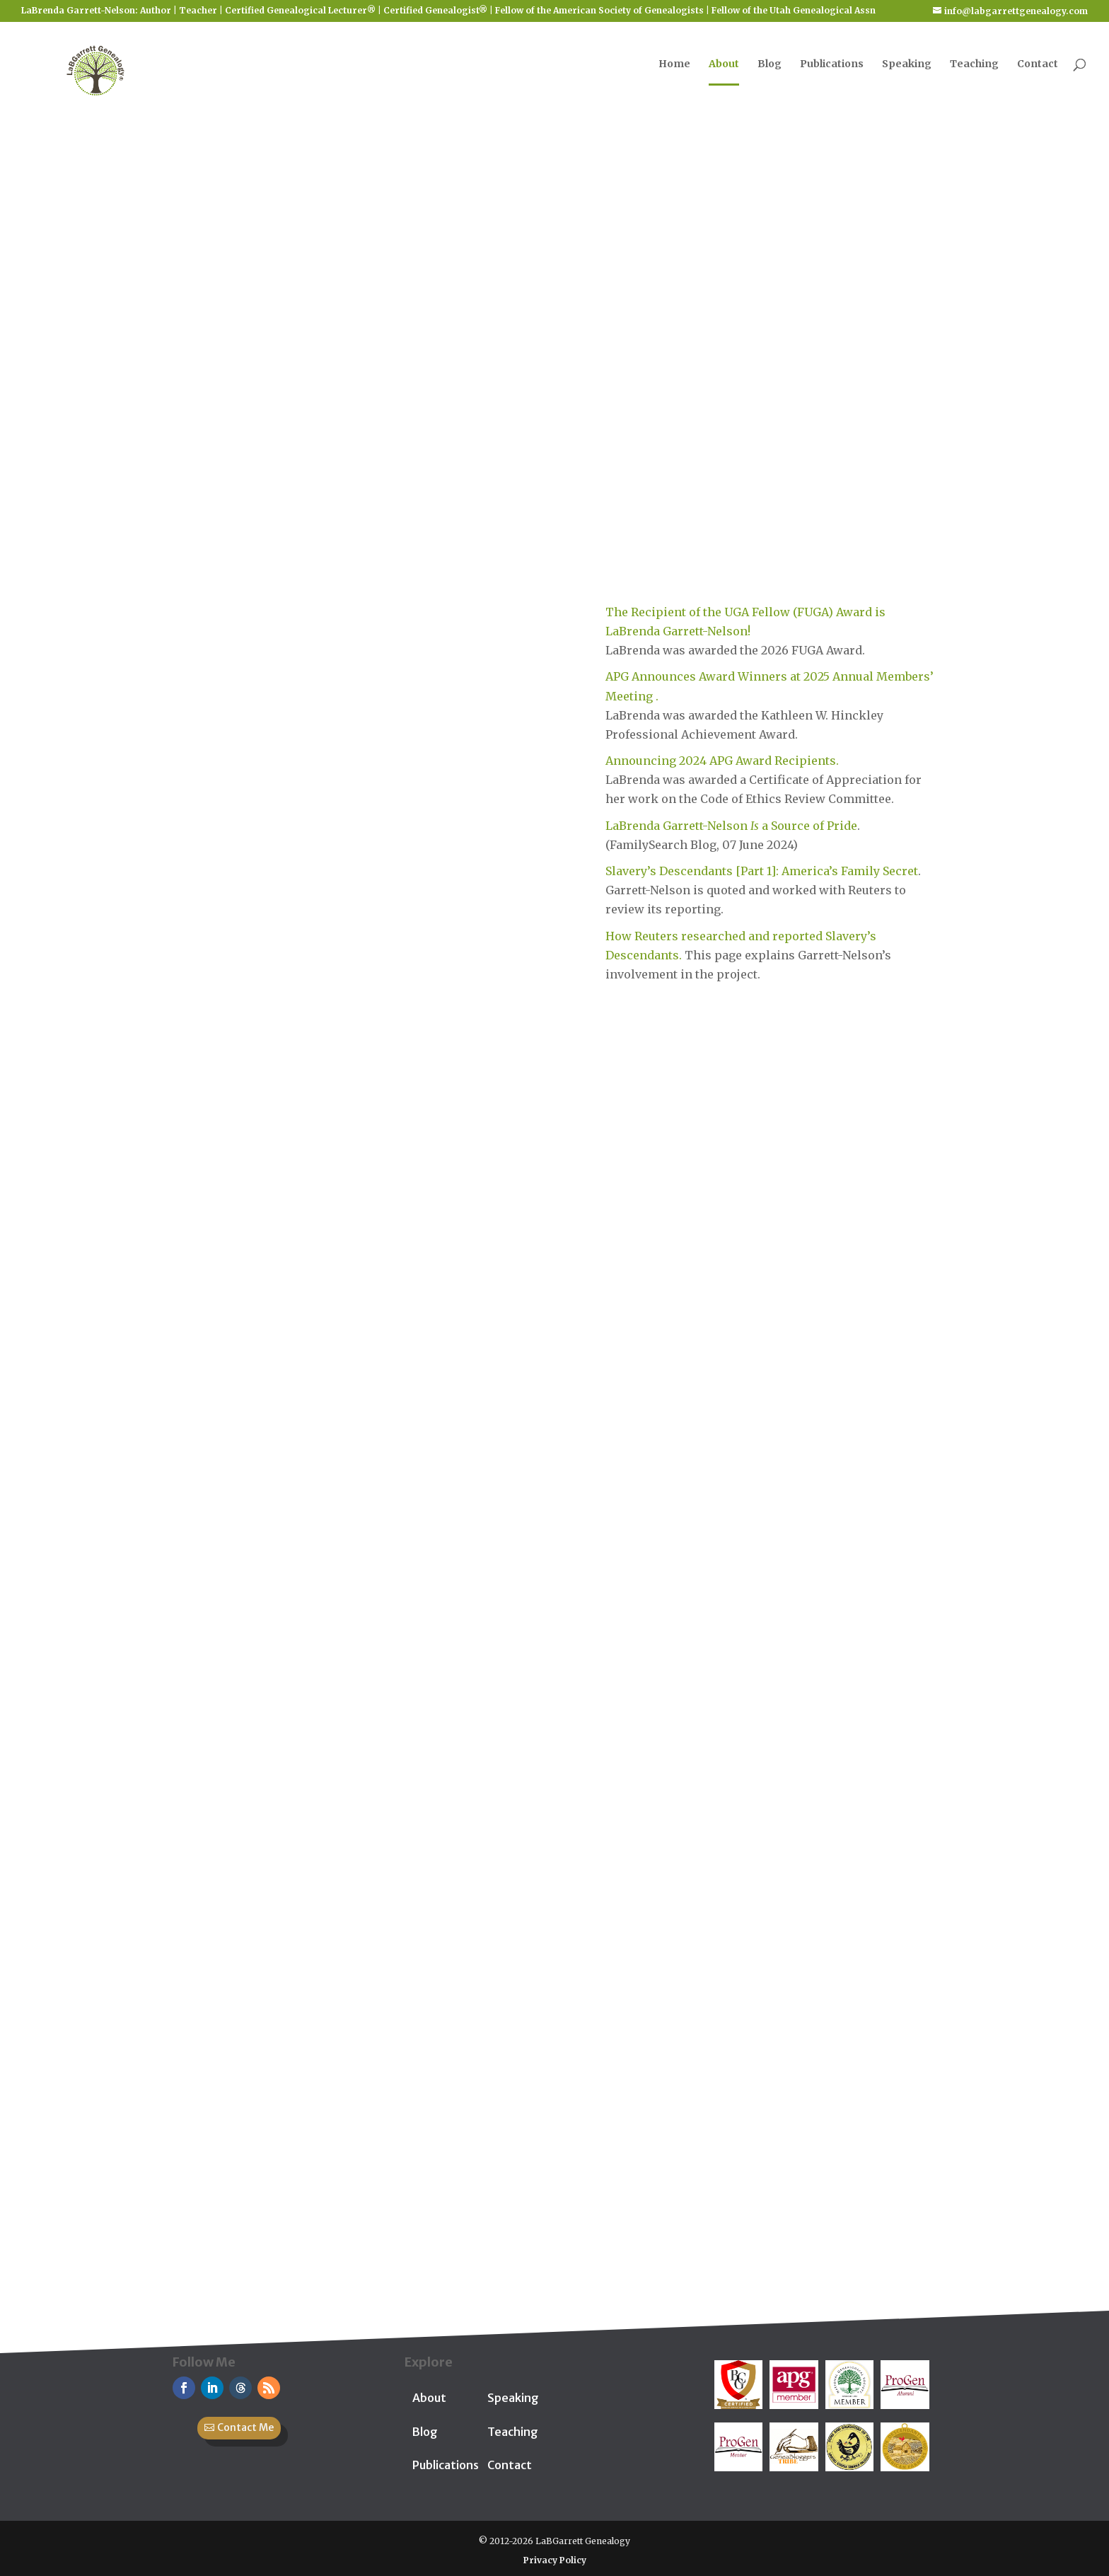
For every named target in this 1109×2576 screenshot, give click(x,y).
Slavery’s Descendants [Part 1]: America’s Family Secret (761, 871)
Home (674, 70)
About (724, 70)
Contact (1037, 70)
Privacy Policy (554, 2560)
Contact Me (245, 2427)
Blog (769, 70)
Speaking (906, 70)
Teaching (974, 70)
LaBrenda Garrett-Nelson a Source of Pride (731, 826)
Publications (832, 70)
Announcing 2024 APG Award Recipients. (722, 760)
